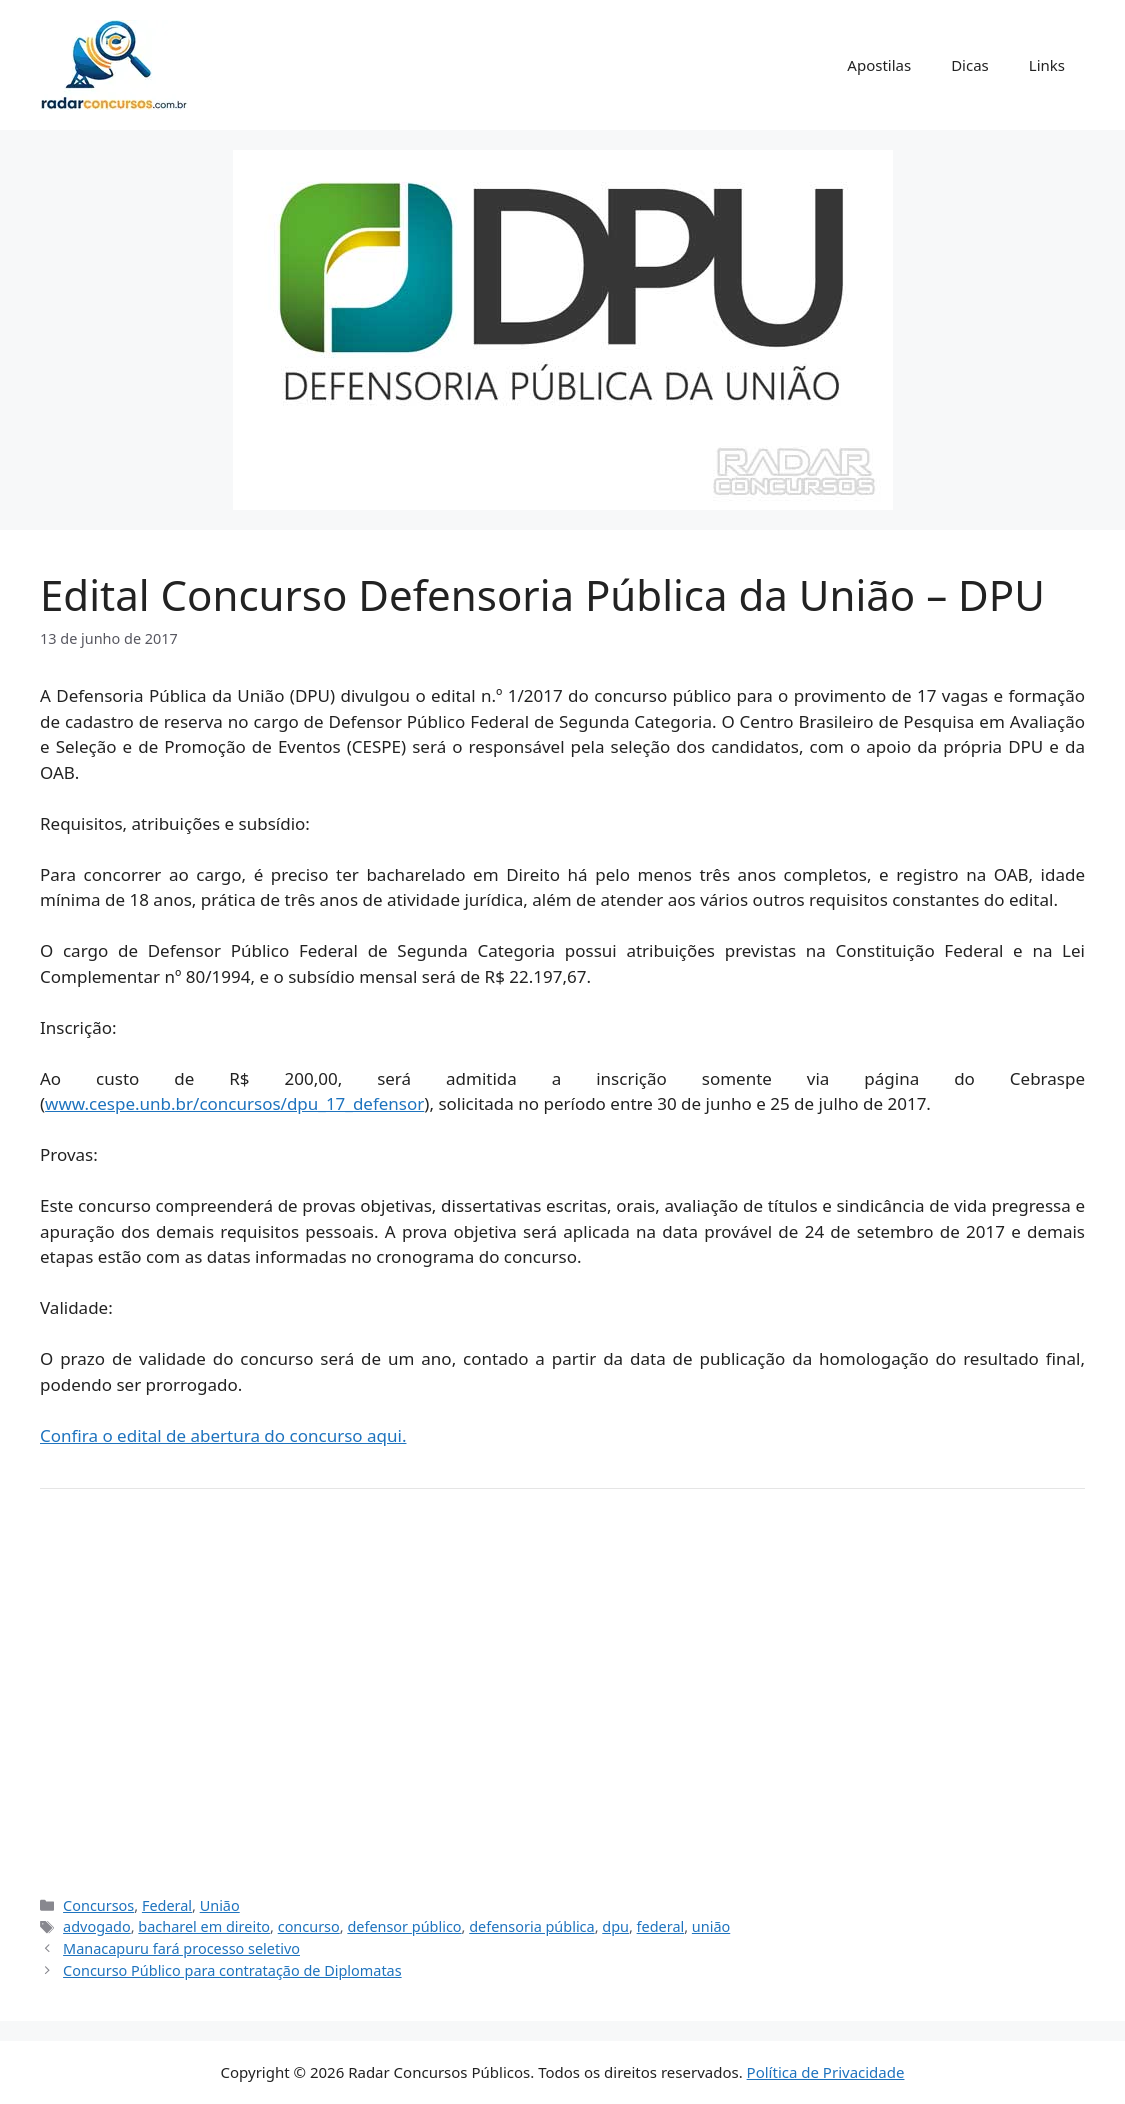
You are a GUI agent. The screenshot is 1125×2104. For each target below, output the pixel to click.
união (711, 1926)
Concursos (98, 1905)
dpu (615, 1926)
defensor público (404, 1926)
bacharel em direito (204, 1926)
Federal (167, 1905)
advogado (97, 1926)
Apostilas (879, 65)
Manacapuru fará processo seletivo (181, 1948)
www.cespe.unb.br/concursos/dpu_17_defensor (234, 1103)
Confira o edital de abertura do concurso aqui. (223, 1435)
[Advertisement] (562, 1700)
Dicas (970, 65)
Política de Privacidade (826, 2072)
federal (661, 1926)
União (220, 1905)
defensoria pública (531, 1926)
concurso (309, 1926)
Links (1047, 65)
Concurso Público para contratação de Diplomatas (232, 1970)
